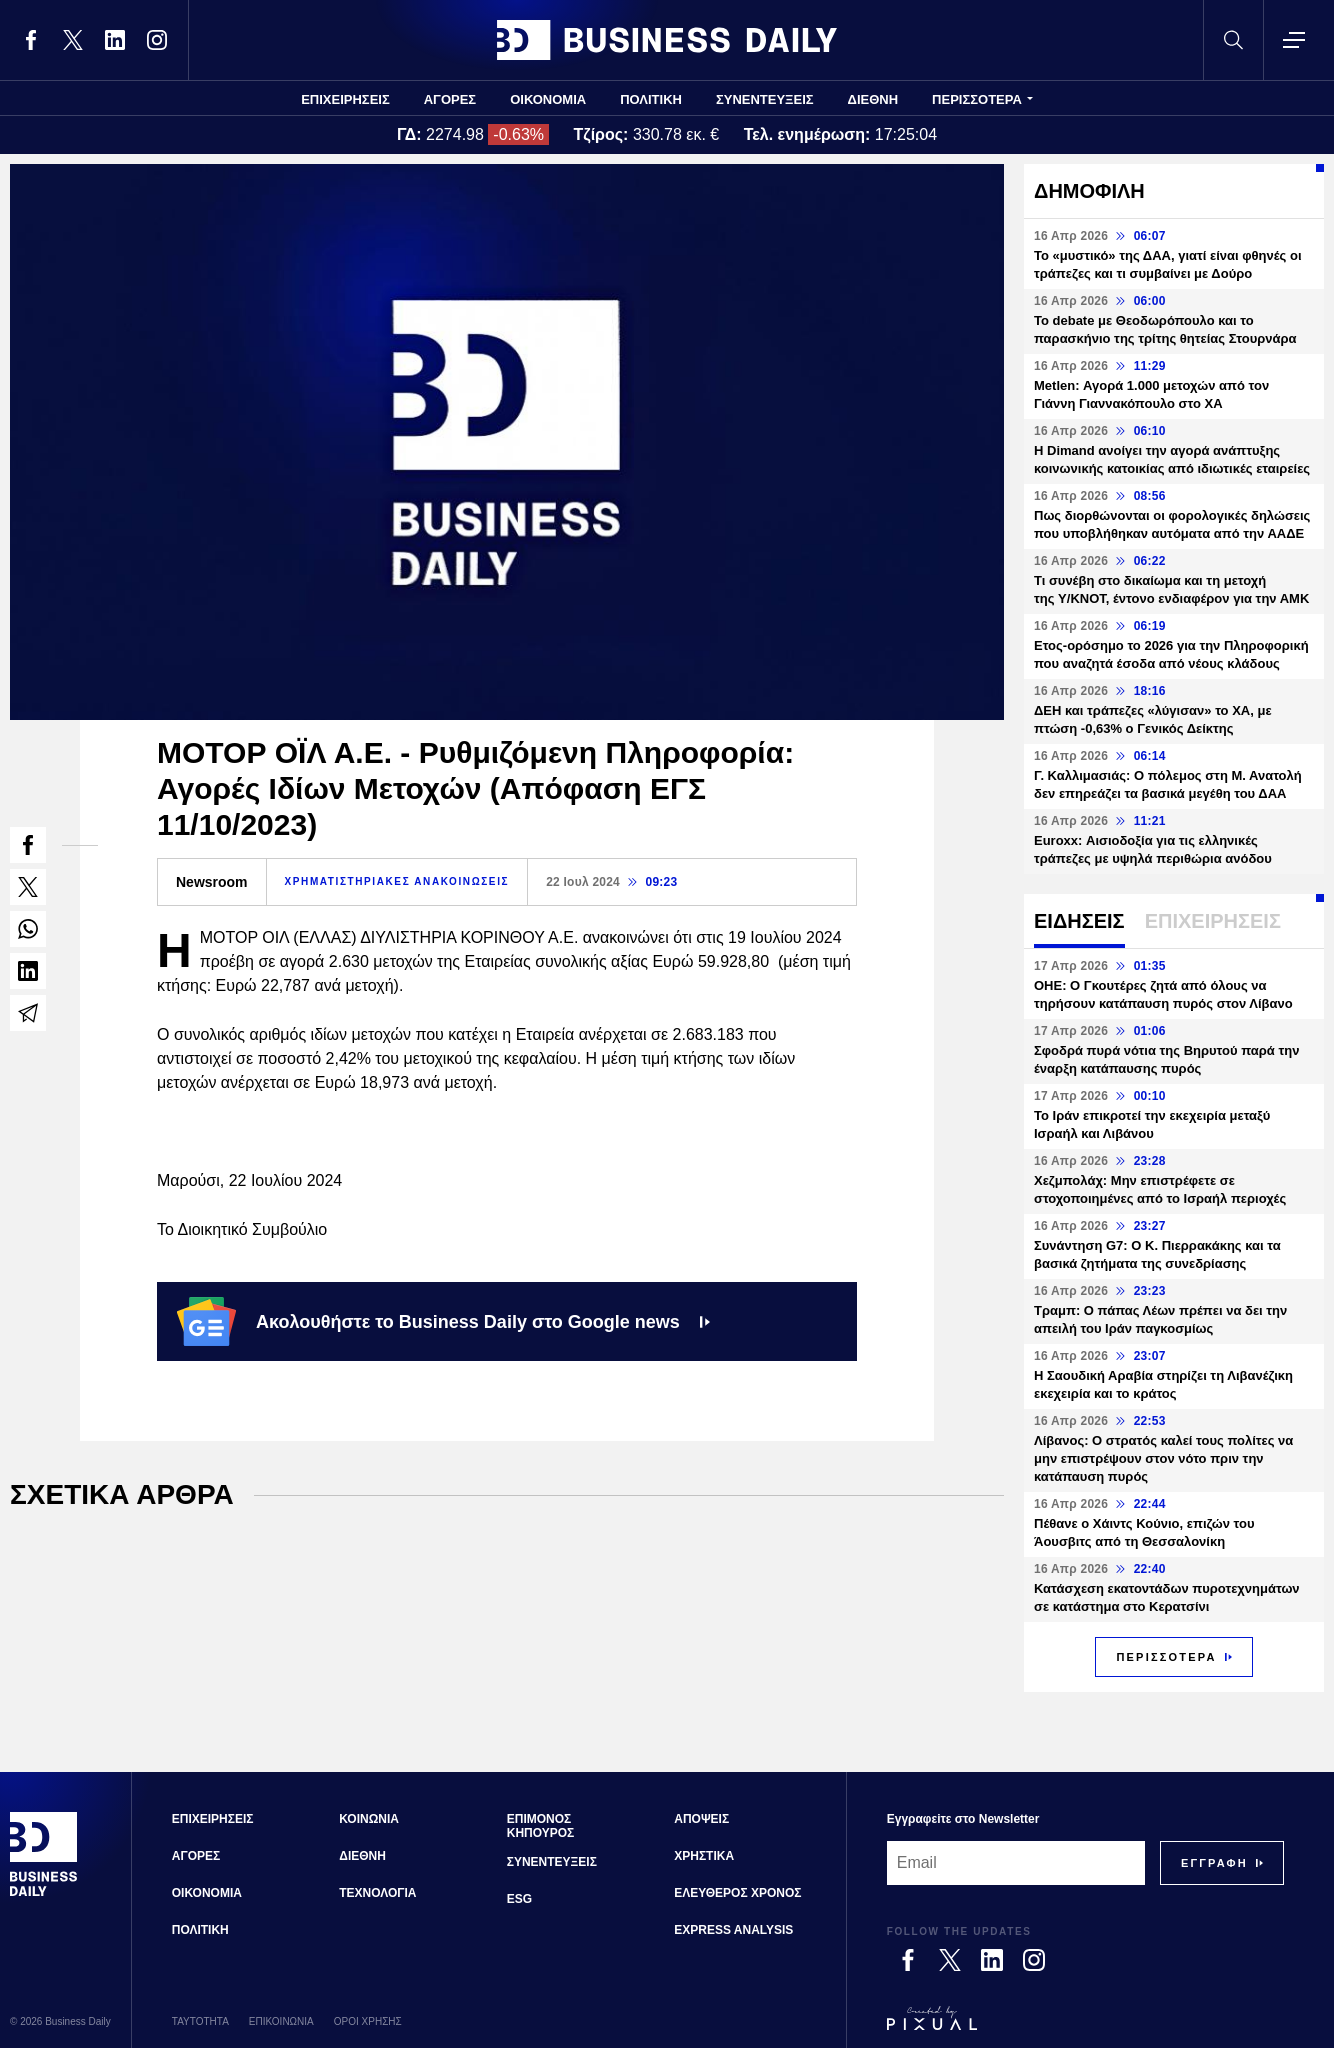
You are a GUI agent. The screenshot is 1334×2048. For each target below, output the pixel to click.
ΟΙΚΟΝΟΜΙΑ (548, 99)
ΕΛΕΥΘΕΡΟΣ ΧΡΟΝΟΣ (737, 1893)
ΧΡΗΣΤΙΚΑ (704, 1856)
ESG (519, 1899)
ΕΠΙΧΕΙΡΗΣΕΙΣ (345, 99)
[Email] (1016, 1863)
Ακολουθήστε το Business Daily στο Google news (443, 1321)
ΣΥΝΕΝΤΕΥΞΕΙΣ (765, 99)
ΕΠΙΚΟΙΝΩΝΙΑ (281, 2021)
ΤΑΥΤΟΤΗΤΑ (200, 2021)
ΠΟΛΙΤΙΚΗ (651, 99)
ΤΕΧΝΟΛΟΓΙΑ (377, 1893)
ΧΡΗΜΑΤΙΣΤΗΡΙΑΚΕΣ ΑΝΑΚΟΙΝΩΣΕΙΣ (397, 881)
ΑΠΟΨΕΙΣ (701, 1819)
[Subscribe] (1214, 1863)
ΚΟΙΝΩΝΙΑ (369, 1819)
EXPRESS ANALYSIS (733, 1930)
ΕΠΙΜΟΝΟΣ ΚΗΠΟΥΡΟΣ (541, 1826)
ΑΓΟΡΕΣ (450, 99)
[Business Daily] (44, 1894)
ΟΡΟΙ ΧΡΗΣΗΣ (368, 2021)
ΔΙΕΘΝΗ (873, 99)
